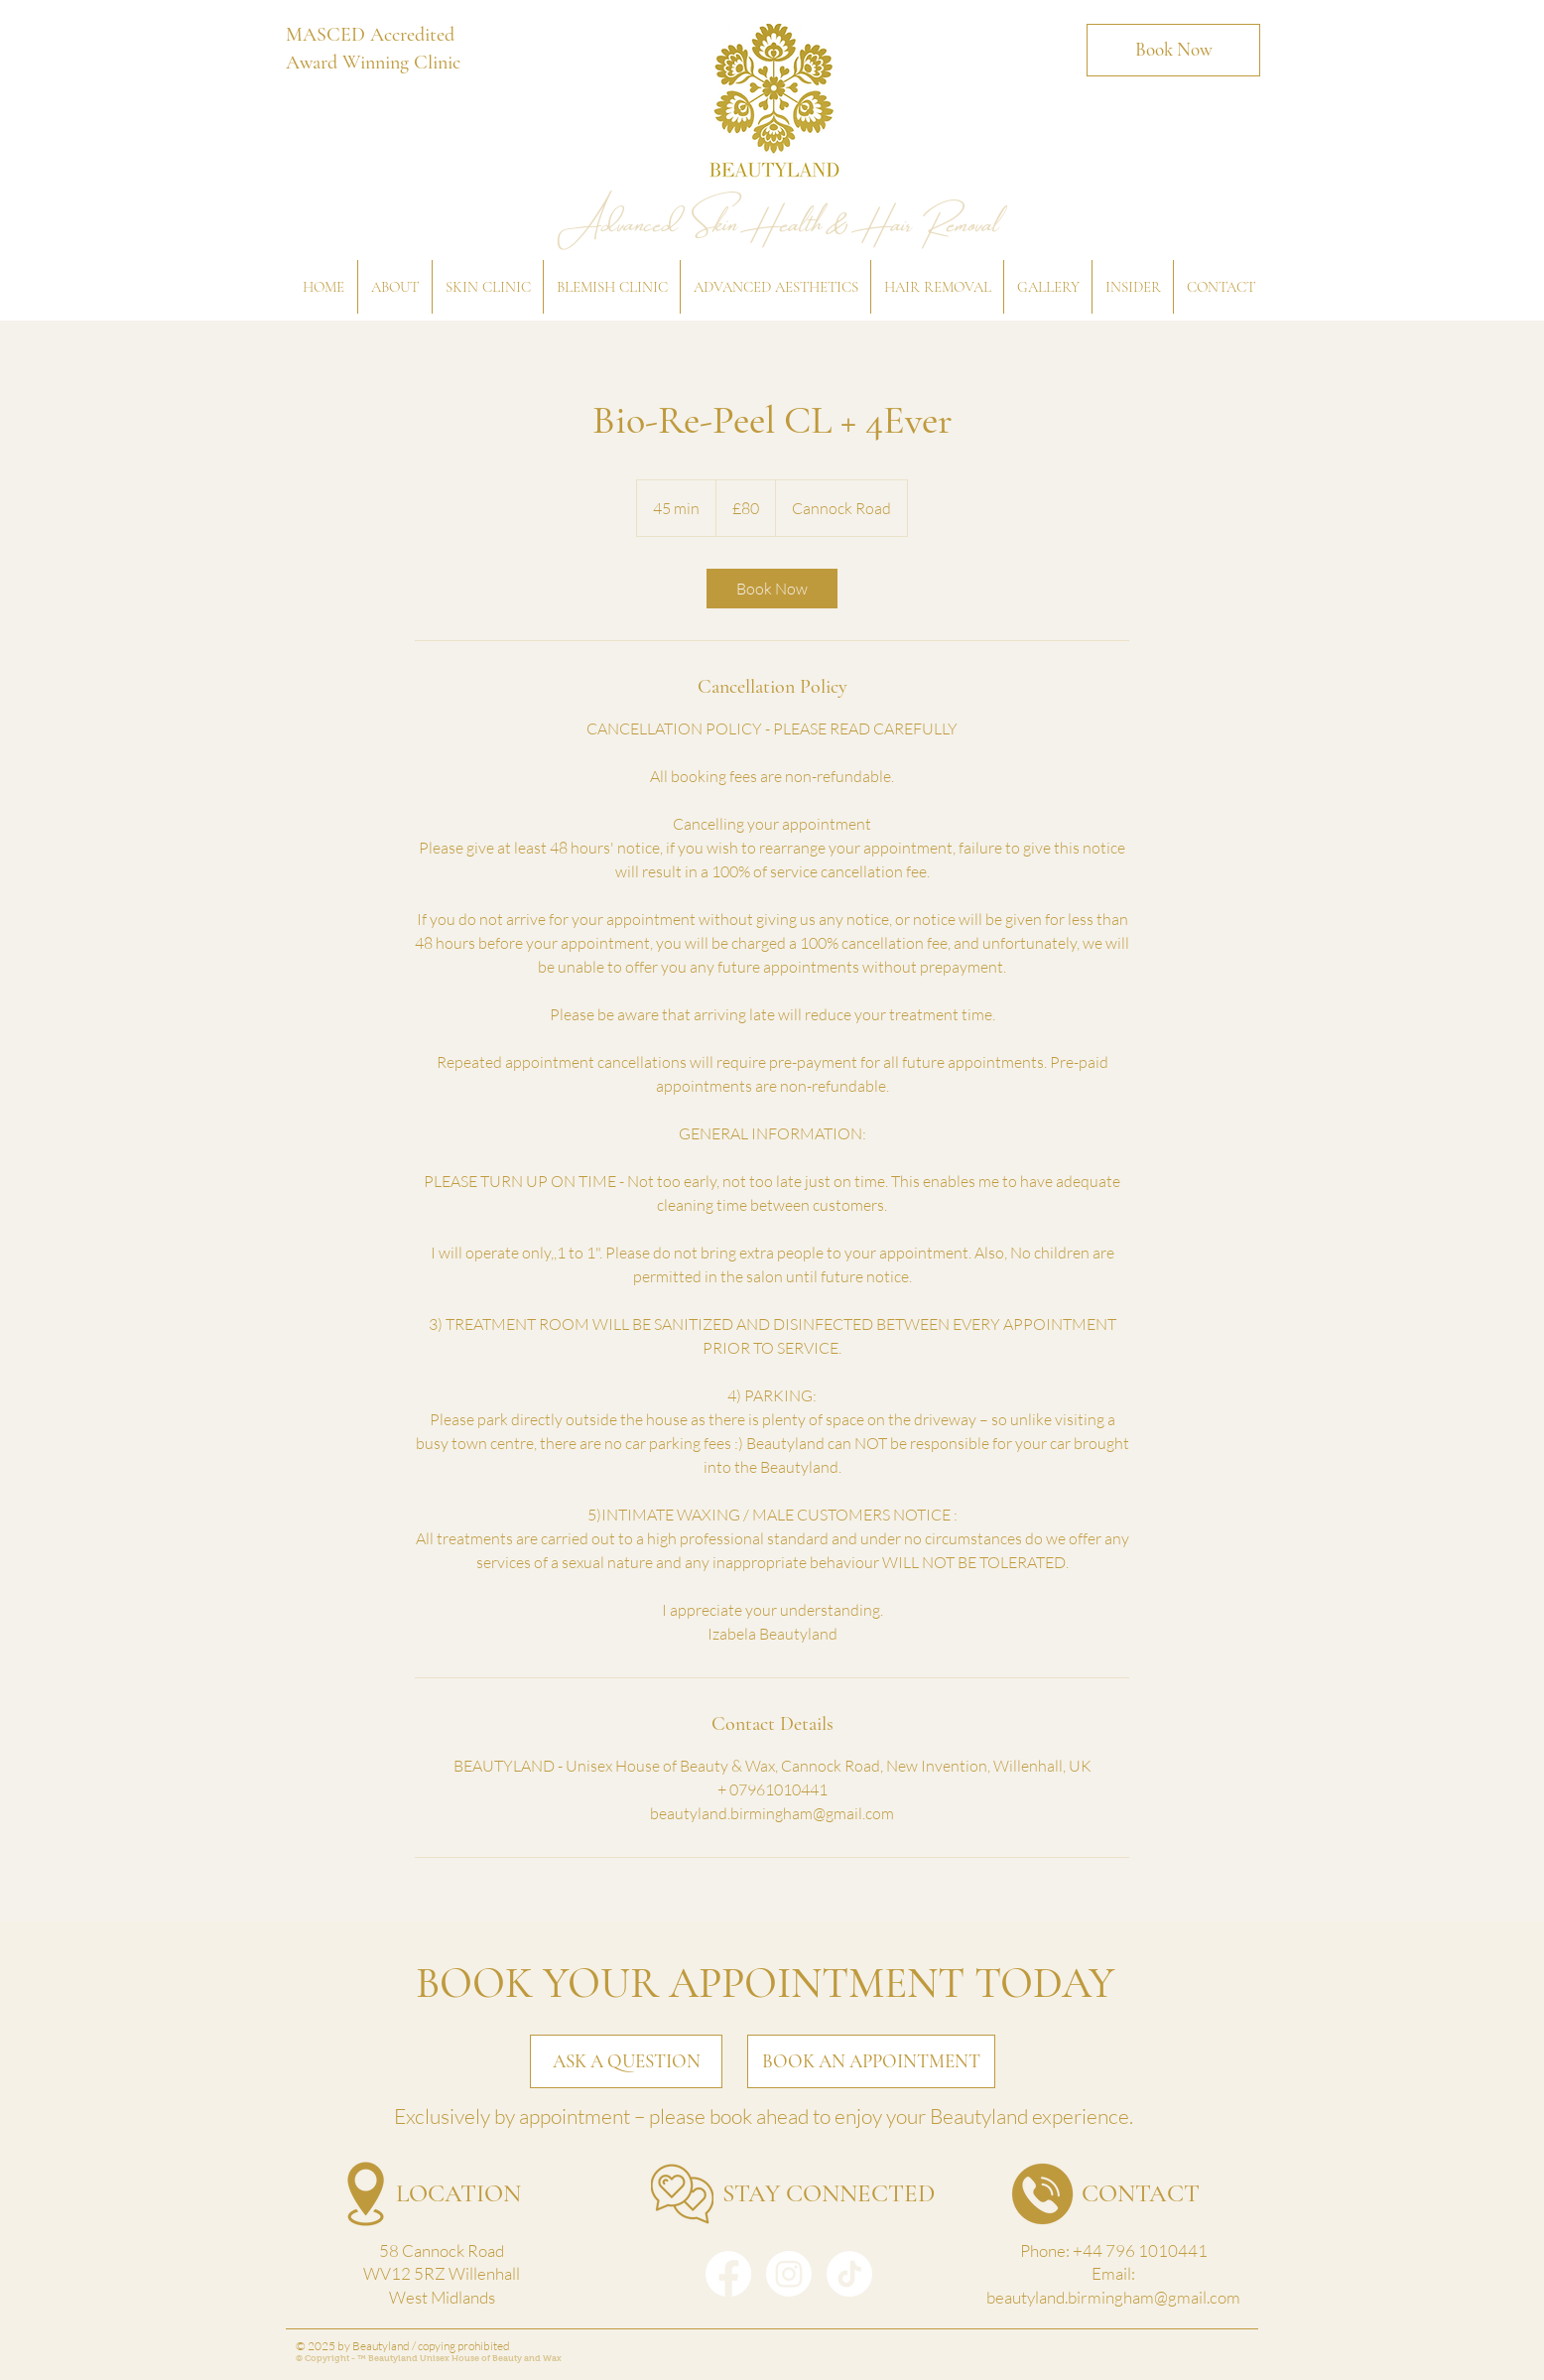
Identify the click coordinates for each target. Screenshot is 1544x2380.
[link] (772, 588)
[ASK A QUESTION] (626, 2061)
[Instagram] (789, 2274)
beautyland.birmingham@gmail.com (1113, 2297)
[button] (394, 287)
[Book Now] (1173, 50)
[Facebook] (728, 2274)
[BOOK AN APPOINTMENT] (871, 2061)
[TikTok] (849, 2274)
